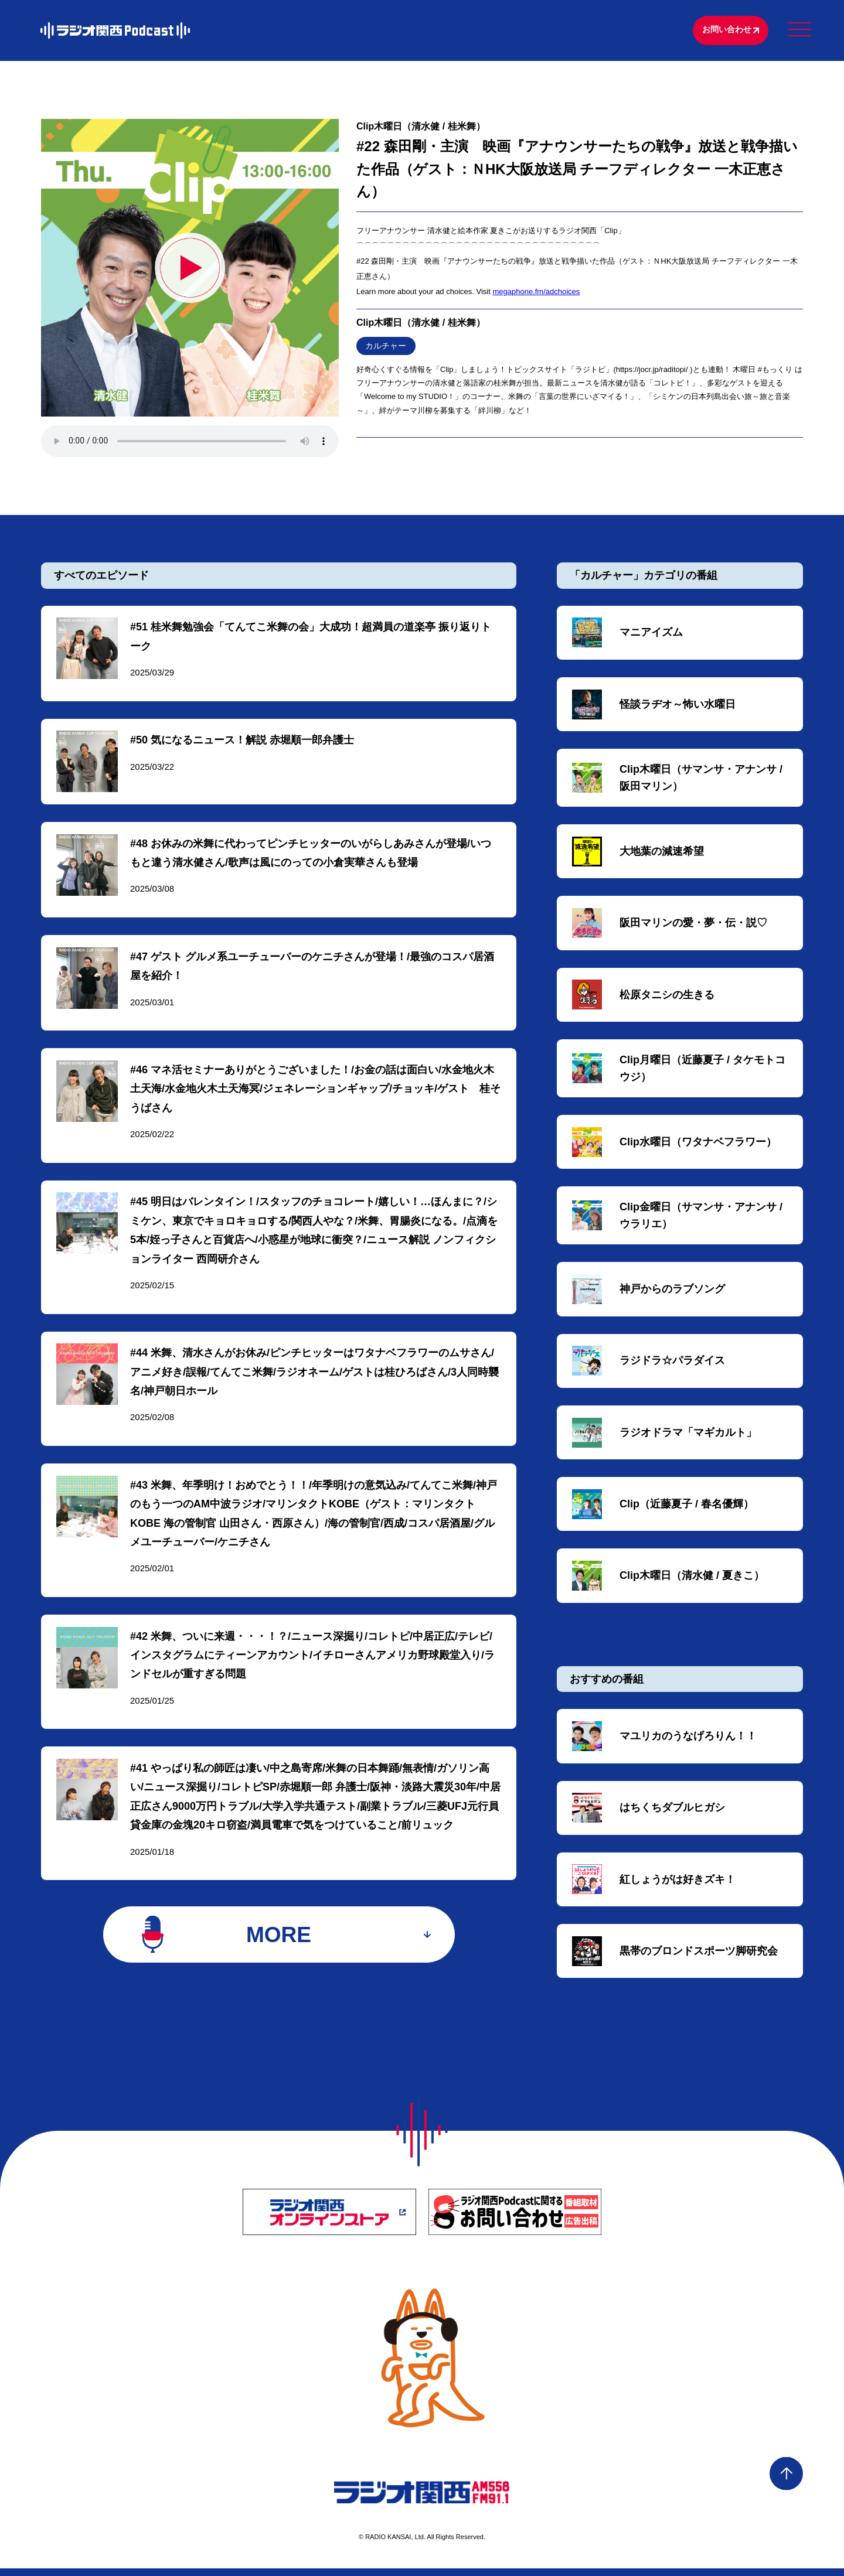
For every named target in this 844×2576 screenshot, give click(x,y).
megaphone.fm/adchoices (536, 292)
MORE (278, 1941)
